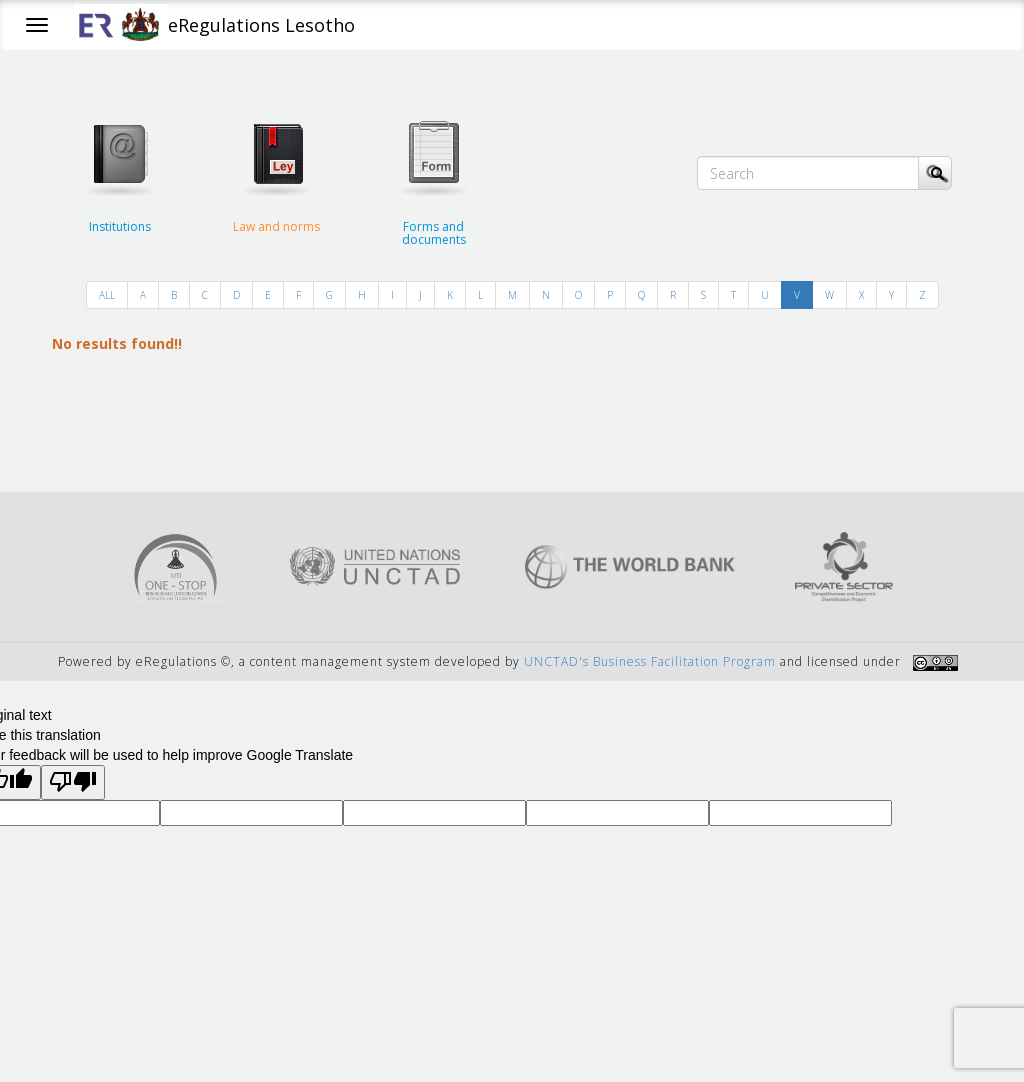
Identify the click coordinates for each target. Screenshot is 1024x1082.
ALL (107, 295)
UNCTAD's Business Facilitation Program (650, 661)
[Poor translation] (73, 782)
